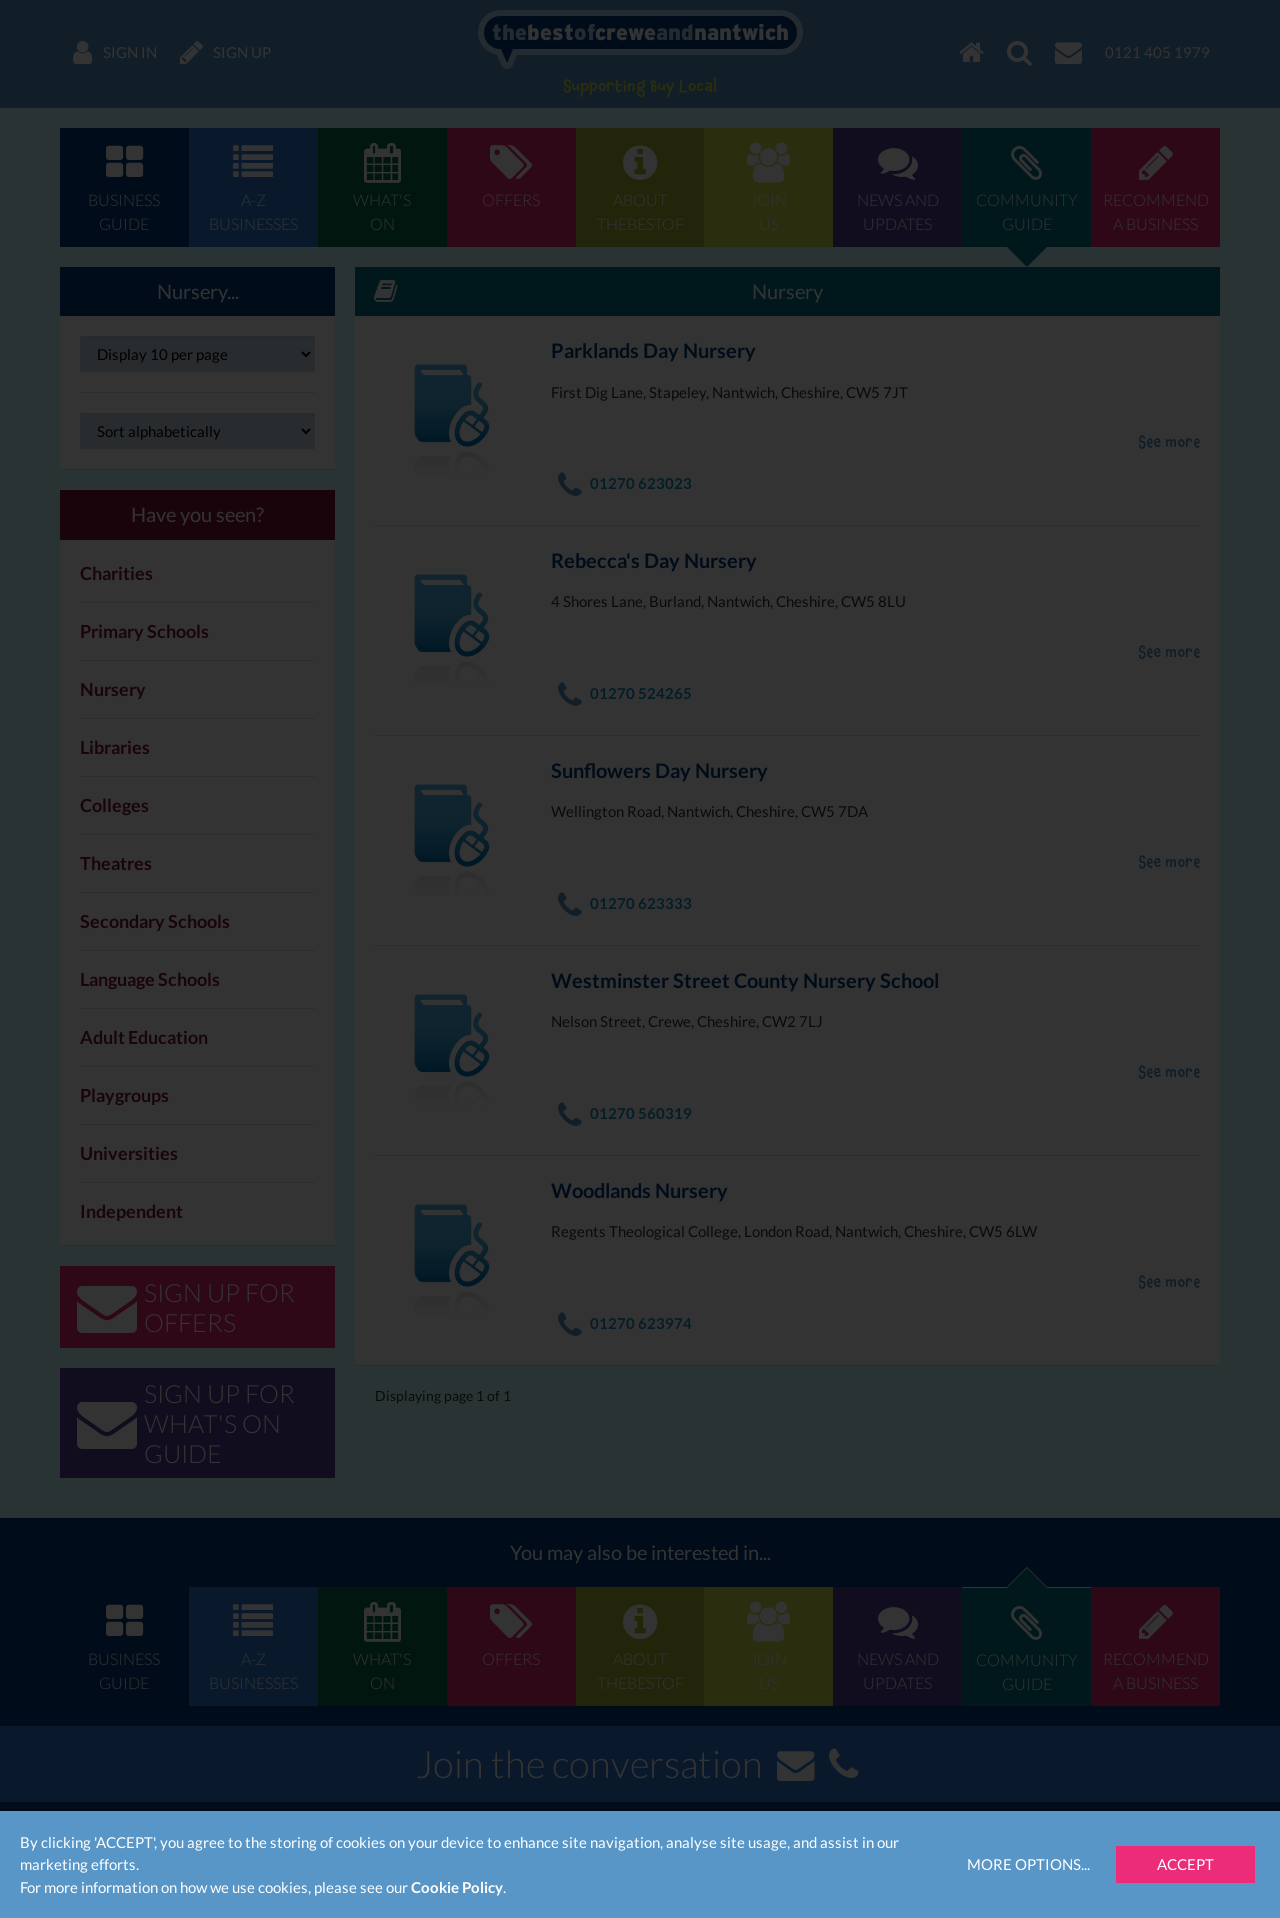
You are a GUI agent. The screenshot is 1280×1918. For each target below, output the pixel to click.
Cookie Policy (457, 1887)
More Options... (1028, 1864)
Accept (1185, 1864)
